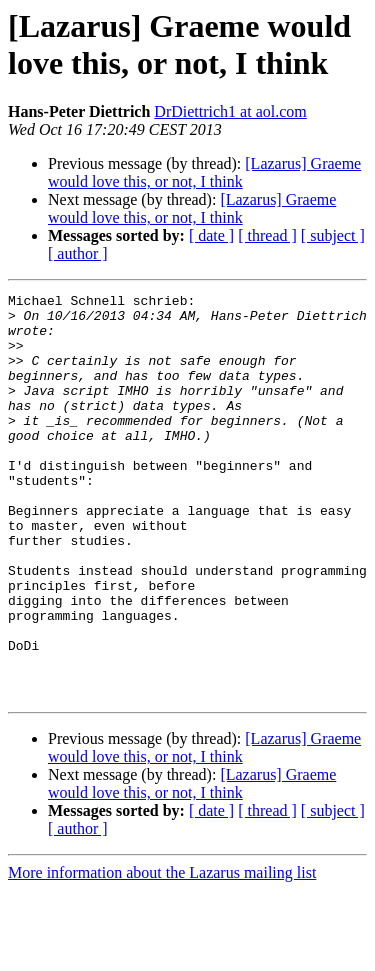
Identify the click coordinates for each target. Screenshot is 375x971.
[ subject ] (333, 235)
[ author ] (78, 253)
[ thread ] (267, 235)
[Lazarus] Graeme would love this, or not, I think (204, 172)
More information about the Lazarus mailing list (162, 953)
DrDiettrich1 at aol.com (230, 111)
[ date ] (211, 235)
